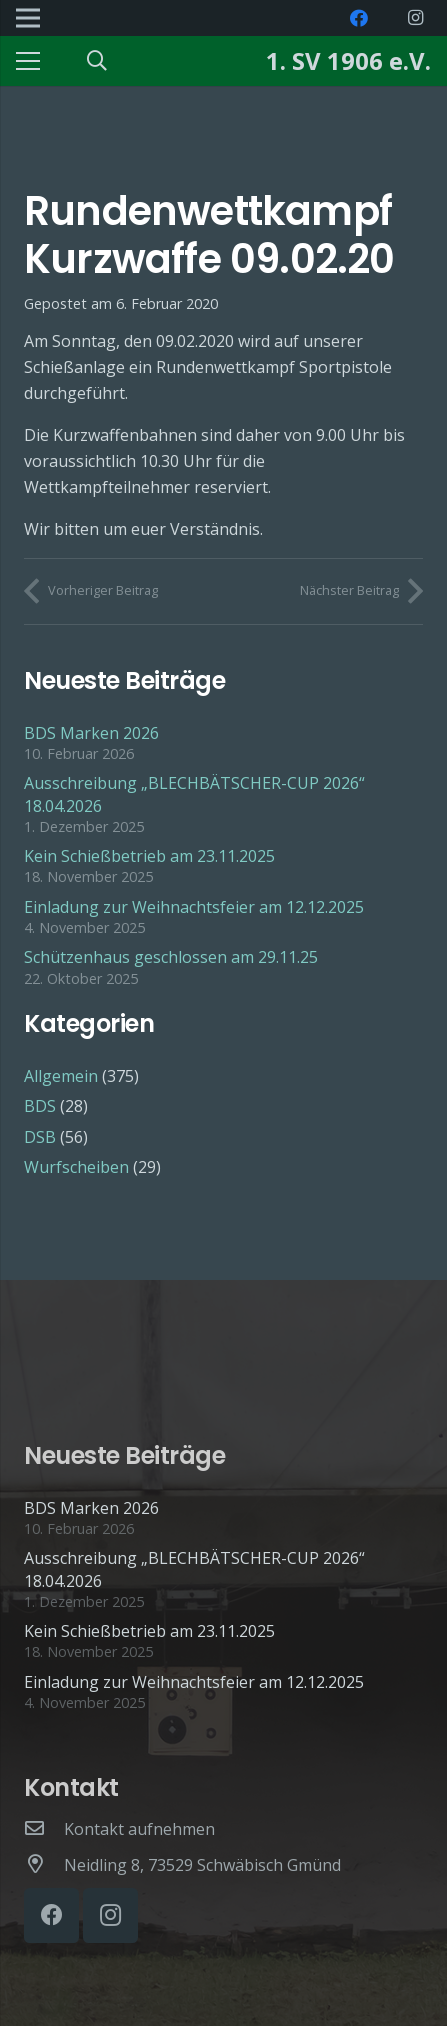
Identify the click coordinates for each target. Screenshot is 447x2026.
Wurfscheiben (76, 1167)
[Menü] (28, 61)
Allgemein (61, 1076)
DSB (40, 1137)
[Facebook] (359, 18)
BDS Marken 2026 (91, 733)
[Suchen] (97, 61)
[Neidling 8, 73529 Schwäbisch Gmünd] (44, 1865)
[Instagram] (415, 18)
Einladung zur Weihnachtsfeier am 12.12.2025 (194, 907)
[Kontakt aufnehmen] (44, 1829)
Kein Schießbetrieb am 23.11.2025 (149, 856)
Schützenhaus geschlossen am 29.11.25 (171, 957)
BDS (40, 1106)
